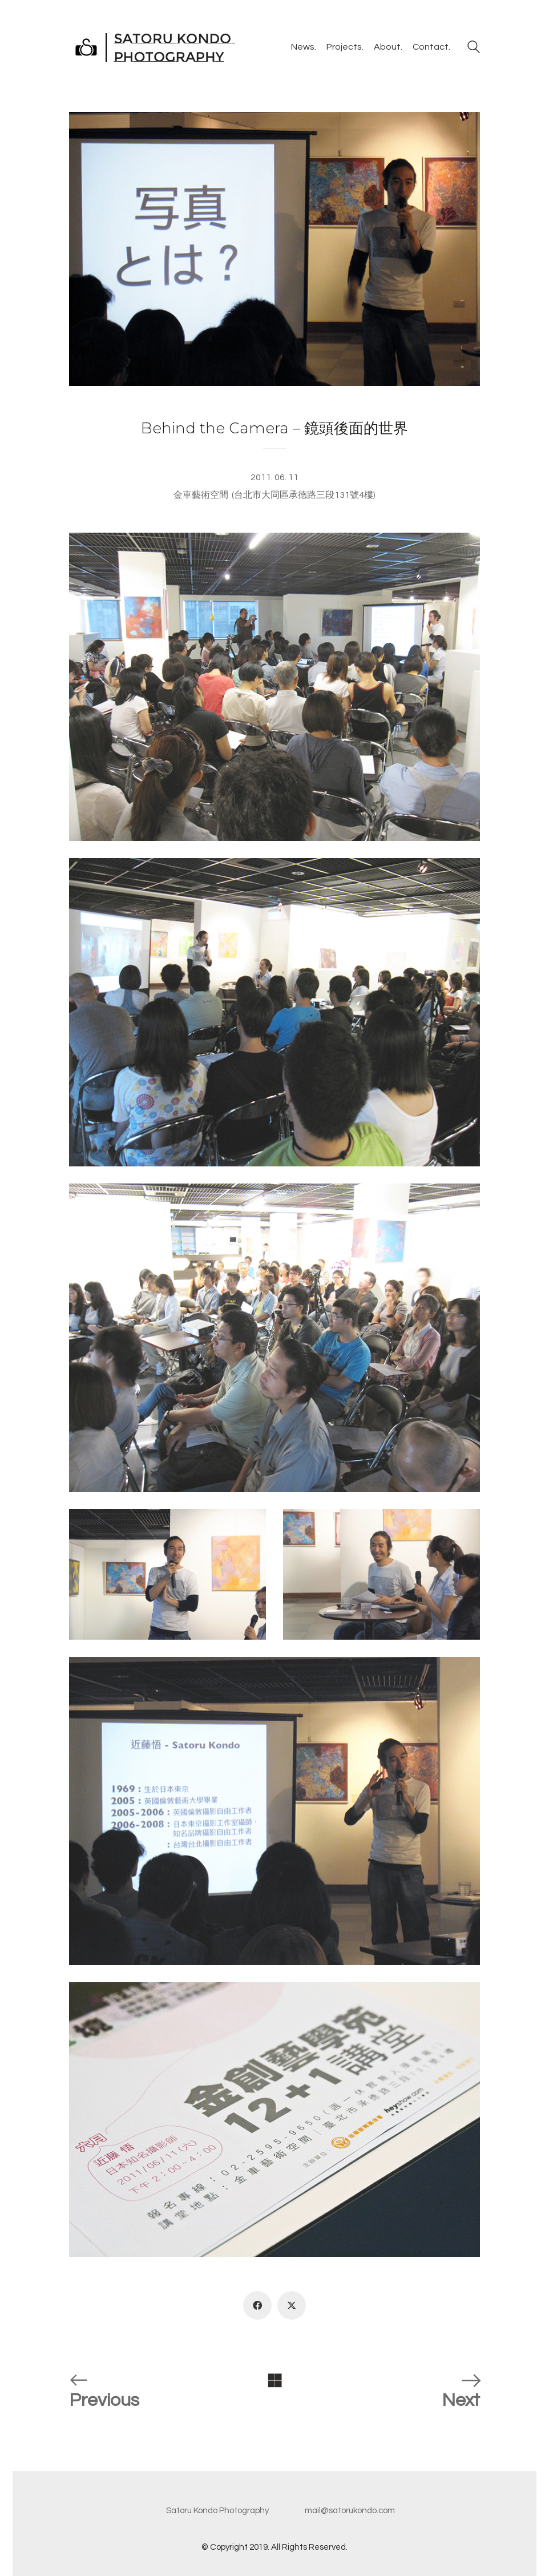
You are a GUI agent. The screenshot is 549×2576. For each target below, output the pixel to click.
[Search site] (473, 49)
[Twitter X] (291, 2305)
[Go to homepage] (154, 47)
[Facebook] (257, 2305)
